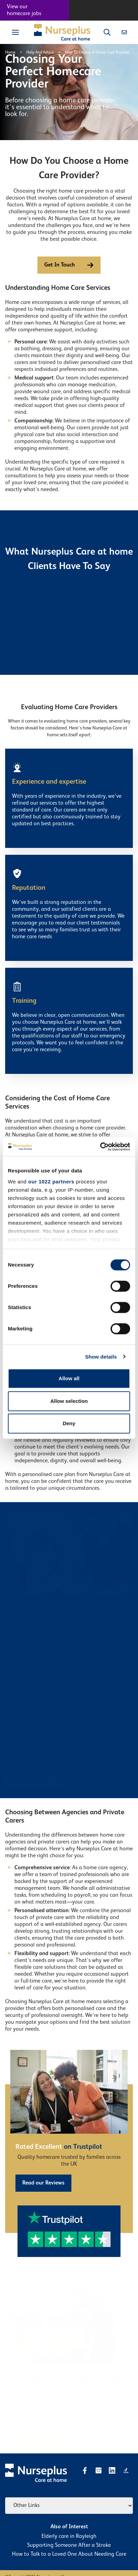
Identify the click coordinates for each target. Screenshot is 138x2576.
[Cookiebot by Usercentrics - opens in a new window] (100, 1146)
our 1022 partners (51, 1181)
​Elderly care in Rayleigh (69, 2536)
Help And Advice (40, 52)
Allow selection (69, 1401)
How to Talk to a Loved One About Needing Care (69, 2554)
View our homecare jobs (24, 10)
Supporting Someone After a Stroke (69, 2545)
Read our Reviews (43, 2183)
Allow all (69, 1378)
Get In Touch (69, 265)
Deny (69, 1423)
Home (10, 52)
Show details (101, 1357)
